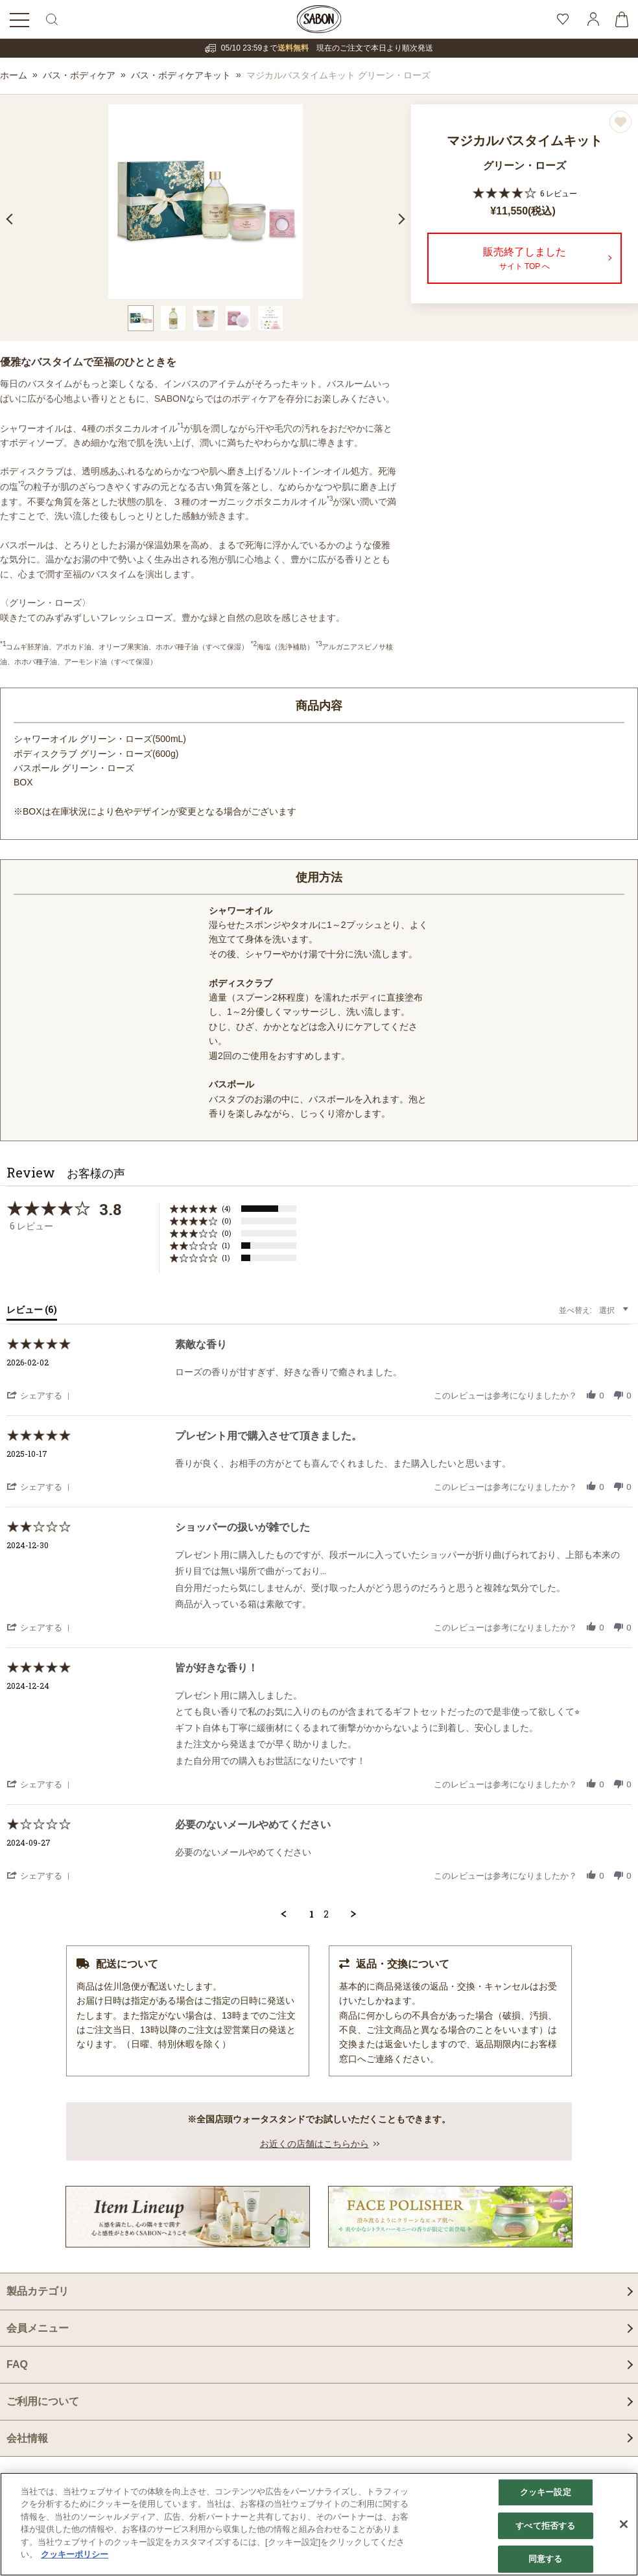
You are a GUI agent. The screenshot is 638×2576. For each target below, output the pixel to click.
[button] (40, 1395)
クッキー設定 (545, 2492)
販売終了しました (524, 259)
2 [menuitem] (326, 1914)
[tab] (31, 1312)
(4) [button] (226, 1208)
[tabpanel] (205, 201)
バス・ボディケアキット (181, 75)
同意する (545, 2559)
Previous (11, 219)
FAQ (17, 2364)
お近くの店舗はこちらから (314, 2144)
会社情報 (27, 2438)
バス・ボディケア (79, 75)
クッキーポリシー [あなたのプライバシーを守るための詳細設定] (74, 2554)
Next (399, 219)
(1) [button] (226, 1245)
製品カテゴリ (37, 2291)
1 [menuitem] (311, 1914)
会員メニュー (37, 2328)
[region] (319, 2524)
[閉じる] (623, 2524)
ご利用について (42, 2401)
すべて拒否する (545, 2526)
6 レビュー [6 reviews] (558, 193)
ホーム (13, 75)
